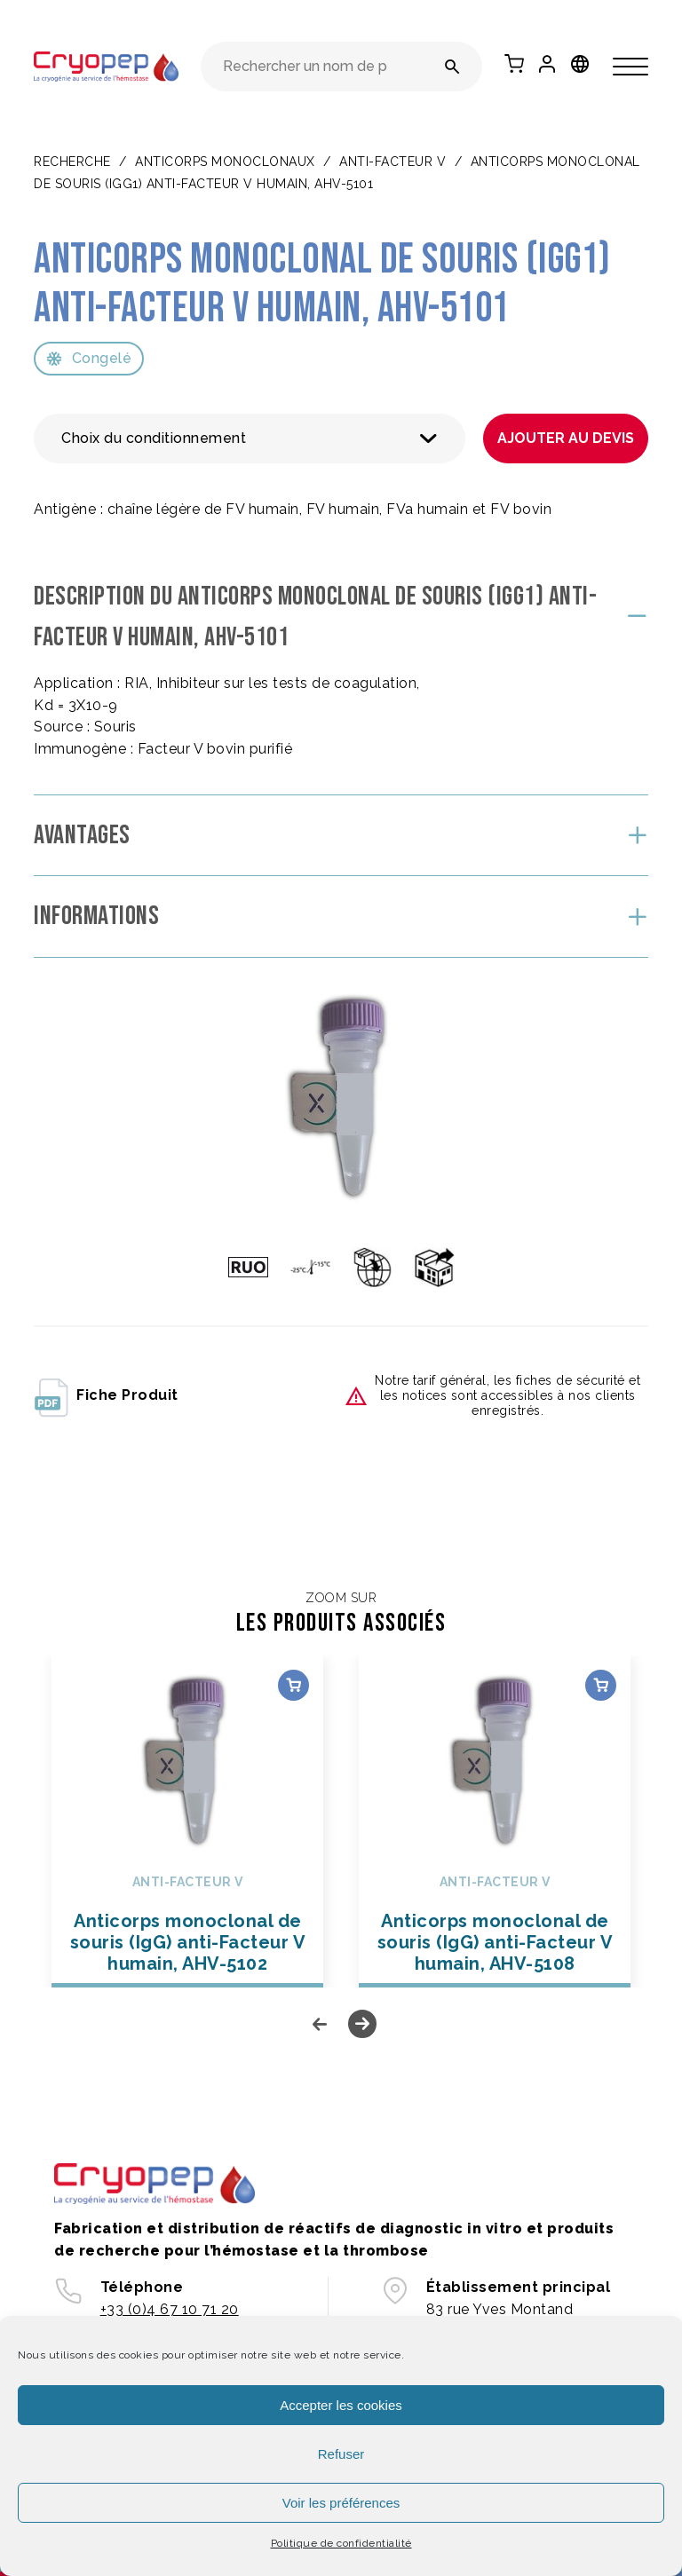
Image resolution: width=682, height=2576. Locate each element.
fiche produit (106, 1396)
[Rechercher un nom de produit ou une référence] (452, 66)
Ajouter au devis (565, 438)
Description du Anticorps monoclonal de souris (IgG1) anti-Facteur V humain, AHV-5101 (315, 617)
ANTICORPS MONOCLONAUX (225, 161)
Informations (96, 916)
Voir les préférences (341, 2502)
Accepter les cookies (341, 2405)
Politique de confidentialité (341, 2543)
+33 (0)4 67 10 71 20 (169, 2309)
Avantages (82, 835)
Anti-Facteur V (392, 161)
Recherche (72, 161)
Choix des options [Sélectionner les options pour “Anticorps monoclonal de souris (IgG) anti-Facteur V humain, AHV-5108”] (600, 1685)
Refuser (341, 2453)
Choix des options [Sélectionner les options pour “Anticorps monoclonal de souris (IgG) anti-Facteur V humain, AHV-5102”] (293, 1685)
